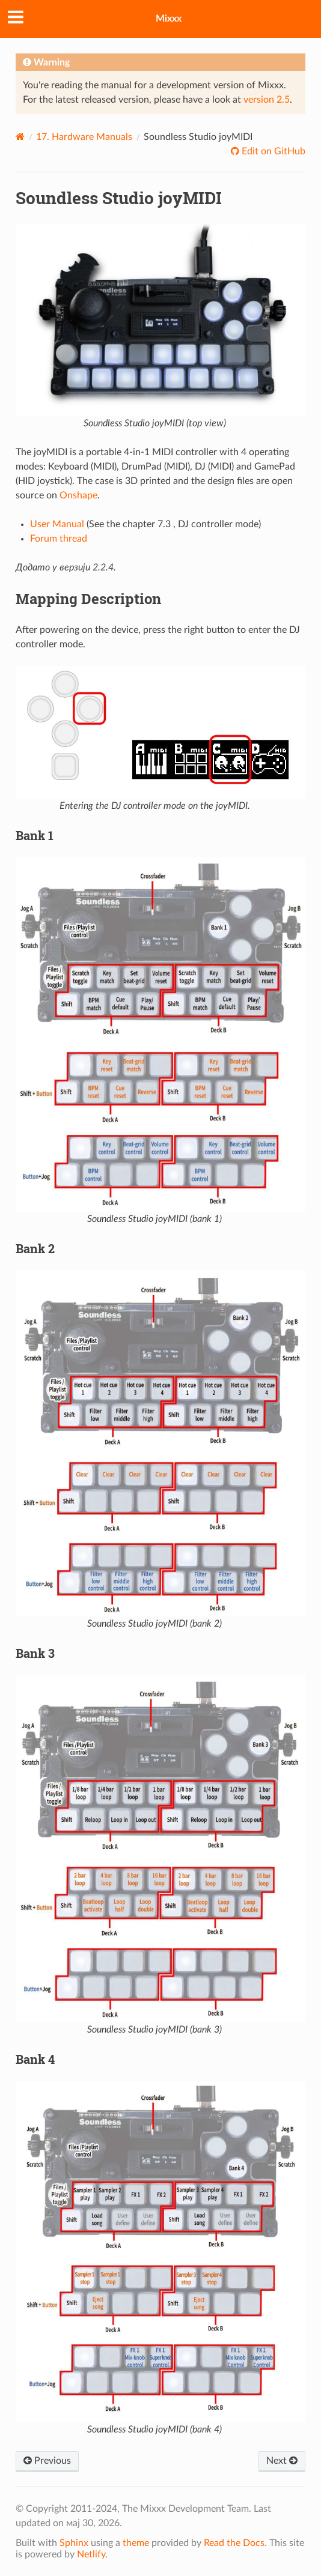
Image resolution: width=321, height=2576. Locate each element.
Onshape (78, 495)
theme (136, 2543)
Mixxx (169, 18)
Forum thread (58, 538)
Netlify (91, 2554)
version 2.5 (266, 99)
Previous (47, 2461)
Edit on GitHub (272, 151)
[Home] (20, 137)
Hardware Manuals (84, 137)
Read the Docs (234, 2543)
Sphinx (74, 2543)
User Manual (57, 524)
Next (282, 2461)
